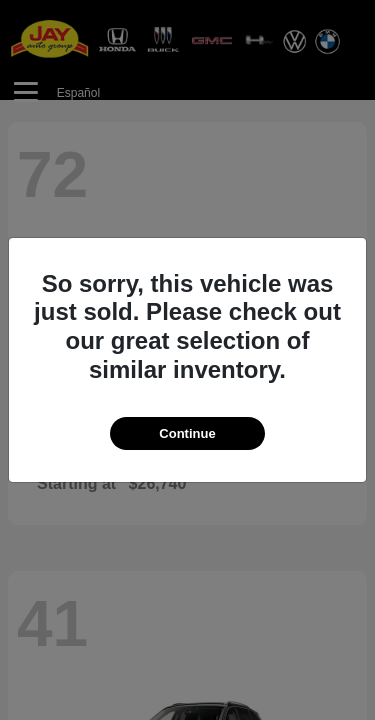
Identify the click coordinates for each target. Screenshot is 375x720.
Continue (187, 433)
